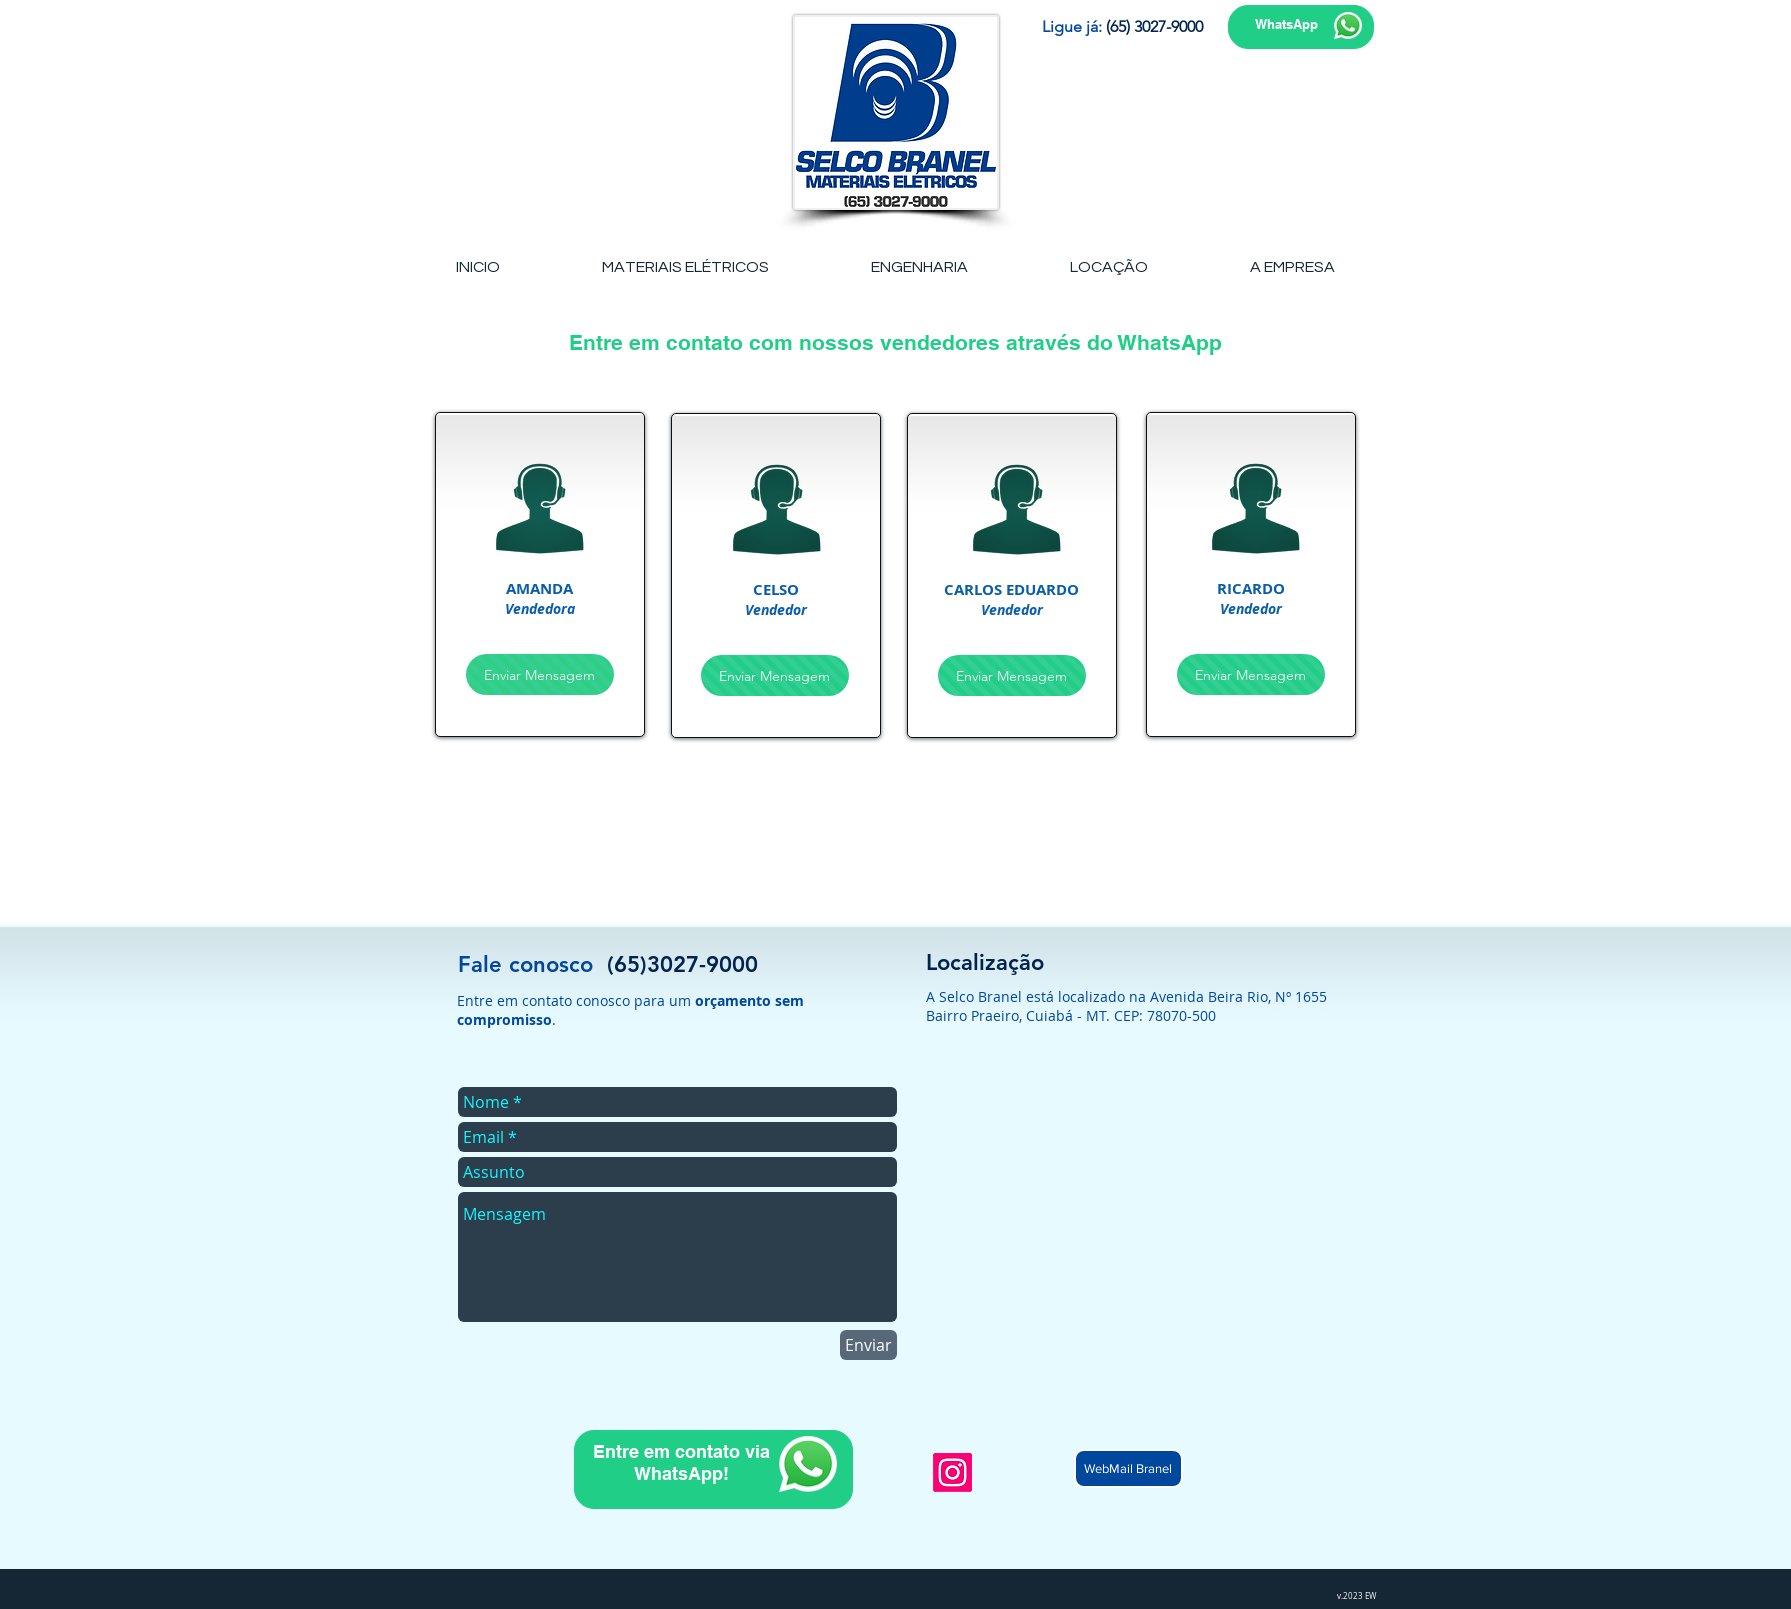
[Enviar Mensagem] (540, 674)
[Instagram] (952, 1472)
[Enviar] (868, 1345)
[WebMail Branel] (1128, 1468)
